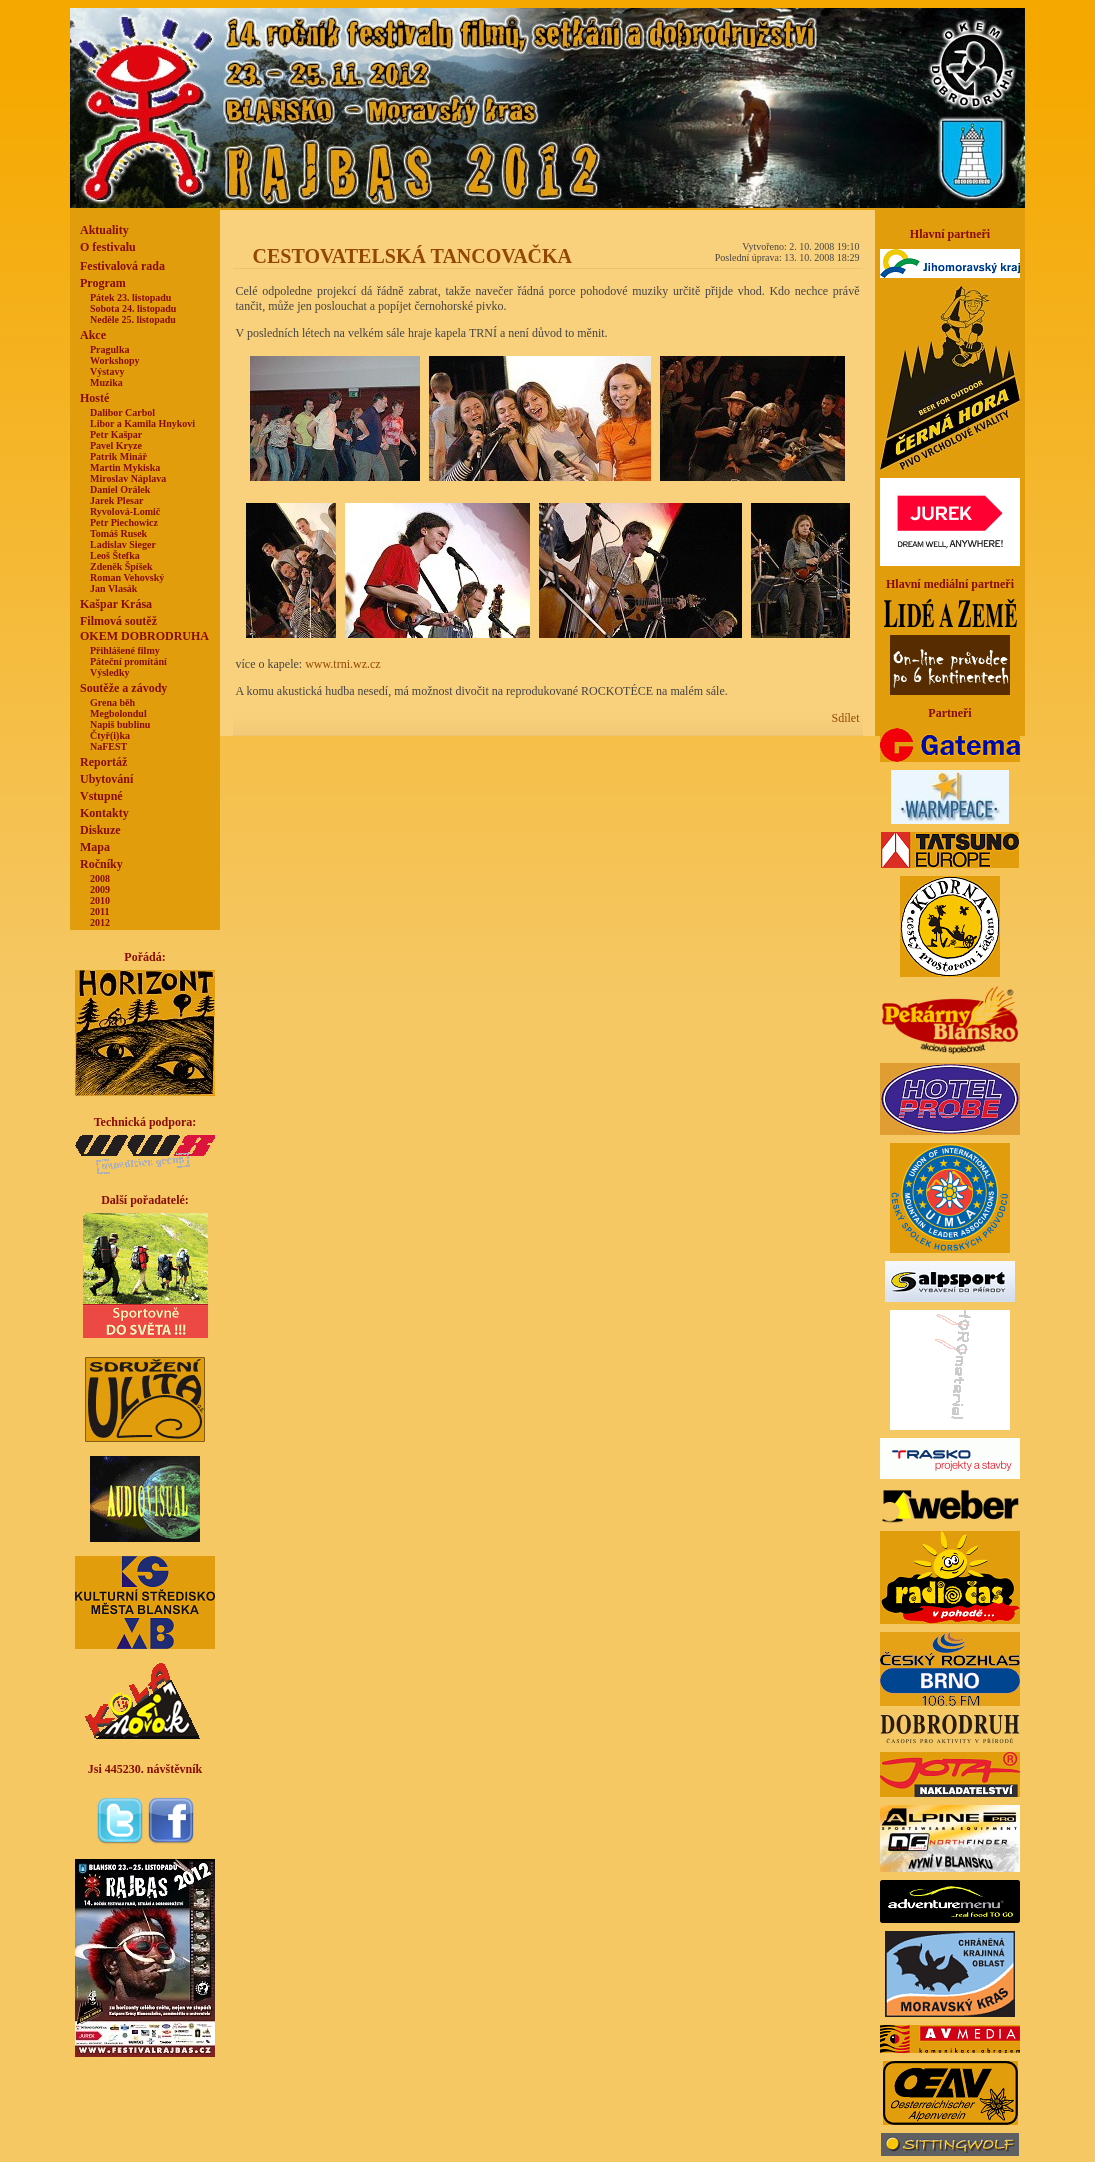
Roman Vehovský (127, 577)
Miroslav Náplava (128, 478)
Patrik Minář (118, 456)
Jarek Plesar (116, 500)
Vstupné (101, 796)
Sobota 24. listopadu (133, 308)
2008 (100, 878)
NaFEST (108, 746)
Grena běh (112, 702)
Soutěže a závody (123, 688)
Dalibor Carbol (122, 412)
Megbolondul (118, 713)
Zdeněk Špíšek (121, 566)
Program (103, 283)
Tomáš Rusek (118, 533)
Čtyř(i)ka (110, 735)
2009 (100, 889)
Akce (93, 335)
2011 (99, 911)
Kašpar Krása (116, 604)
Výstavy (107, 371)
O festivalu (108, 247)
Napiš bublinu (120, 724)
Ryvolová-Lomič (125, 511)
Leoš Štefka (115, 555)
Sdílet (845, 718)
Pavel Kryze (116, 445)
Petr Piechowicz (124, 522)
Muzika (106, 382)
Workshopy (114, 360)
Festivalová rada (122, 266)
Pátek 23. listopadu (130, 297)
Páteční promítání (128, 661)
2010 (100, 900)
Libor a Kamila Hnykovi (142, 423)
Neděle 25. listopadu (133, 319)
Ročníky (101, 864)
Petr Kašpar (116, 434)
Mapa (95, 847)
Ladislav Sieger (123, 544)
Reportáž (103, 762)
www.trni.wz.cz (343, 664)
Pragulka (109, 349)
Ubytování (106, 779)
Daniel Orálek (120, 489)
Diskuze (100, 830)
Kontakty (104, 813)
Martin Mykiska (125, 467)
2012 (100, 922)
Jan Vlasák (113, 588)
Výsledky (109, 672)
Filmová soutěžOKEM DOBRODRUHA (144, 628)
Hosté (94, 398)
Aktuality (104, 230)
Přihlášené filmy (125, 650)
